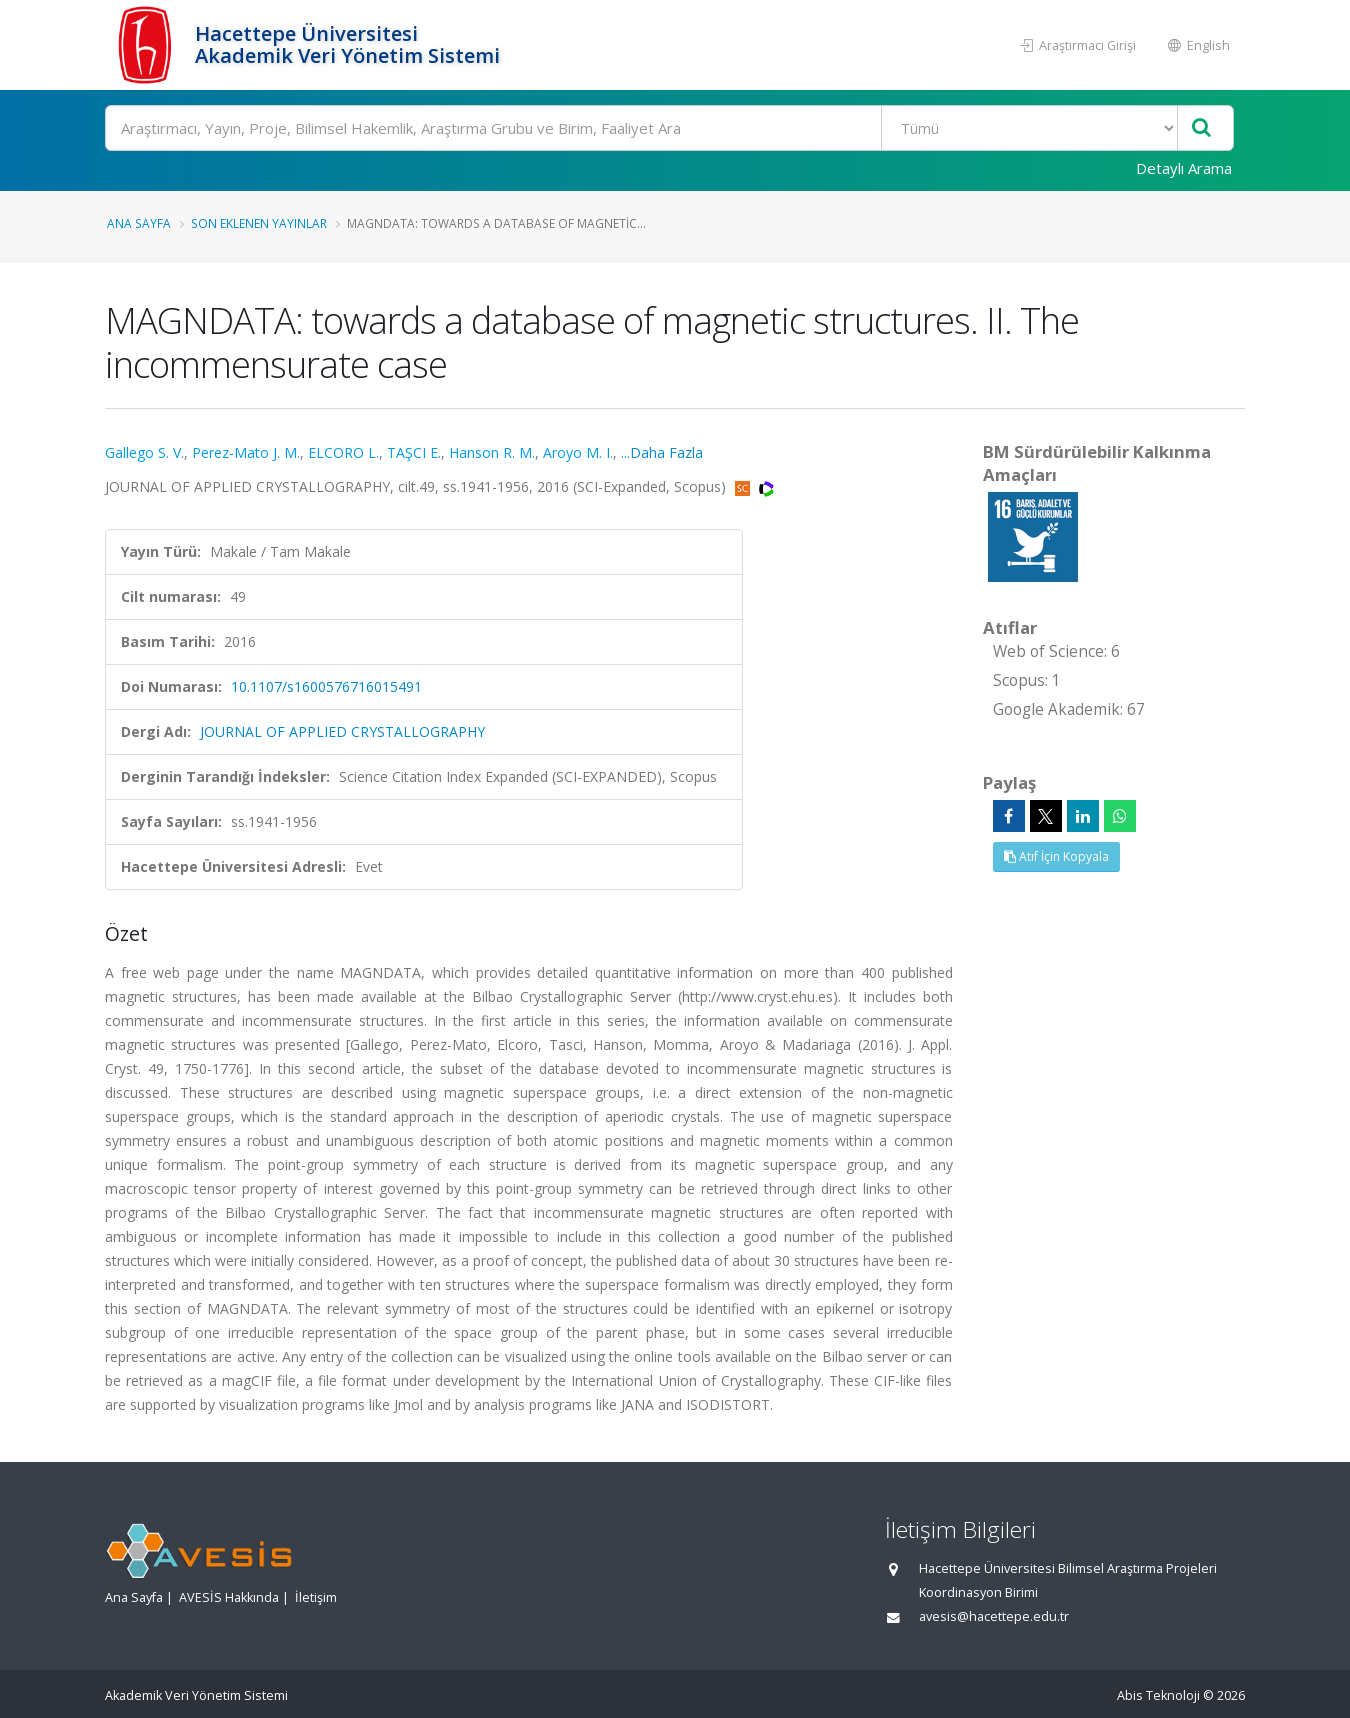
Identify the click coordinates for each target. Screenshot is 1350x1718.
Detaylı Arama (1184, 168)
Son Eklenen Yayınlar (259, 223)
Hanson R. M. (492, 452)
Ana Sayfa (139, 223)
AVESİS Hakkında (229, 1597)
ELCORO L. (343, 452)
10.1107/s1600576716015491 (326, 686)
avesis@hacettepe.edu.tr (994, 1616)
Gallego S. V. (144, 452)
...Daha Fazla (662, 452)
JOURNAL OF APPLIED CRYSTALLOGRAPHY (342, 731)
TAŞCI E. (414, 452)
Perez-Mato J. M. (246, 452)
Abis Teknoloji (1158, 1695)
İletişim (316, 1597)
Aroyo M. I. (578, 452)
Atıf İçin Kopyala (1056, 856)
